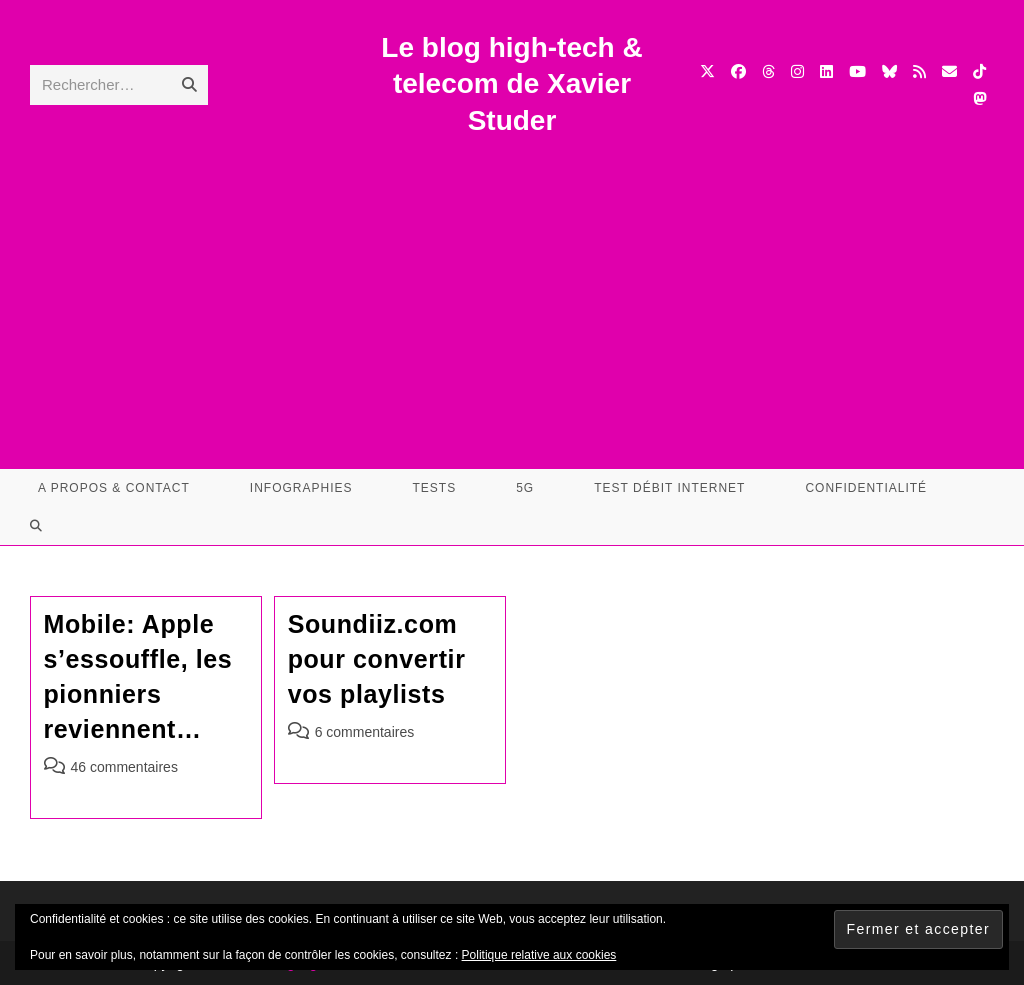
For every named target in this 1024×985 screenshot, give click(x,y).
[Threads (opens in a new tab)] (768, 71)
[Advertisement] (512, 289)
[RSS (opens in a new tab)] (919, 71)
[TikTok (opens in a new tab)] (979, 71)
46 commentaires (124, 767)
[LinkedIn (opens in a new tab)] (826, 71)
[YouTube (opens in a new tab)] (857, 71)
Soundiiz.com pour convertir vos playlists (377, 659)
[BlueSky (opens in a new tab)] (889, 71)
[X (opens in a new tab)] (707, 71)
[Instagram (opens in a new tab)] (797, 71)
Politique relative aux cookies (539, 955)
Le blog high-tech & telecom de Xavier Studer (511, 84)
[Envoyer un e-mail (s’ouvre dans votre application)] (949, 71)
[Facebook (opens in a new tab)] (738, 71)
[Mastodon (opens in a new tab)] (979, 98)
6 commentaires (365, 732)
